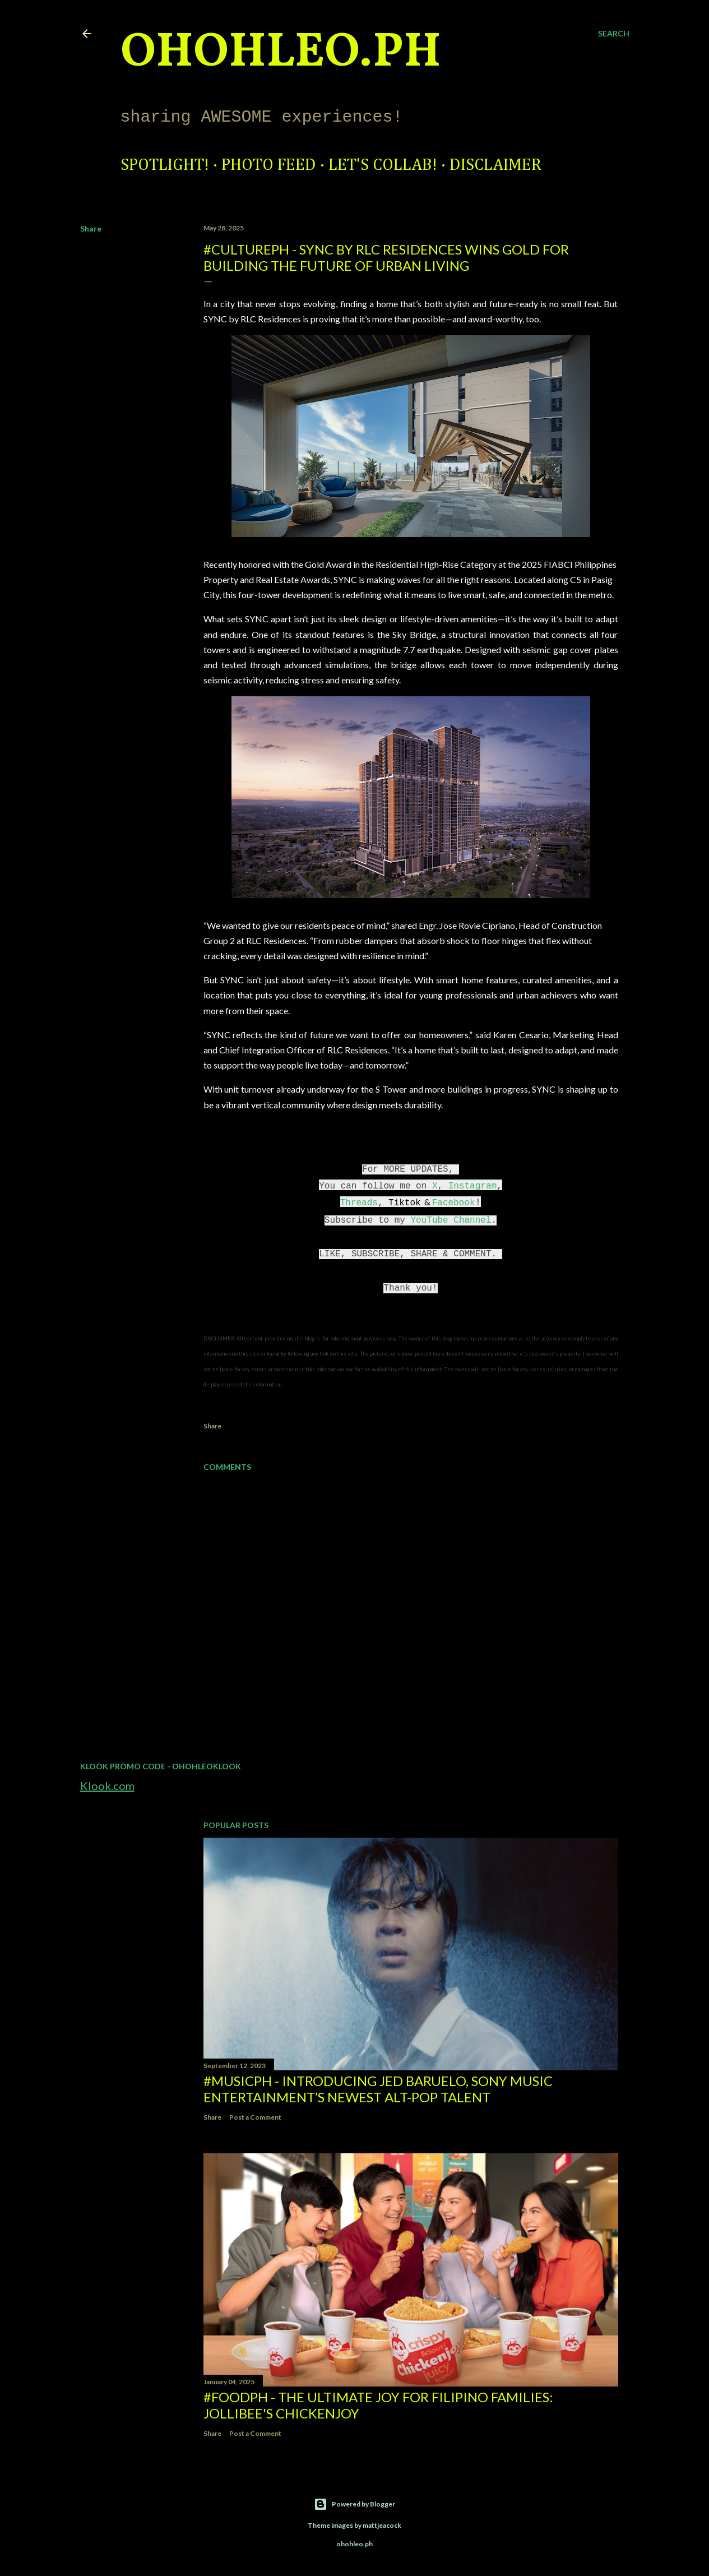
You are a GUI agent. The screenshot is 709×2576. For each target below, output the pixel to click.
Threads (359, 1203)
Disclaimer (495, 165)
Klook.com (107, 1785)
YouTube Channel (450, 1220)
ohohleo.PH (281, 53)
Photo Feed (268, 165)
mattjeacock (382, 2525)
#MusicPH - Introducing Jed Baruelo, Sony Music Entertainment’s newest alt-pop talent (378, 2089)
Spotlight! (165, 165)
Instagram (472, 1186)
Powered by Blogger (354, 2504)
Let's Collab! (382, 165)
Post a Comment (255, 2117)
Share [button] (90, 228)
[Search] (613, 33)
